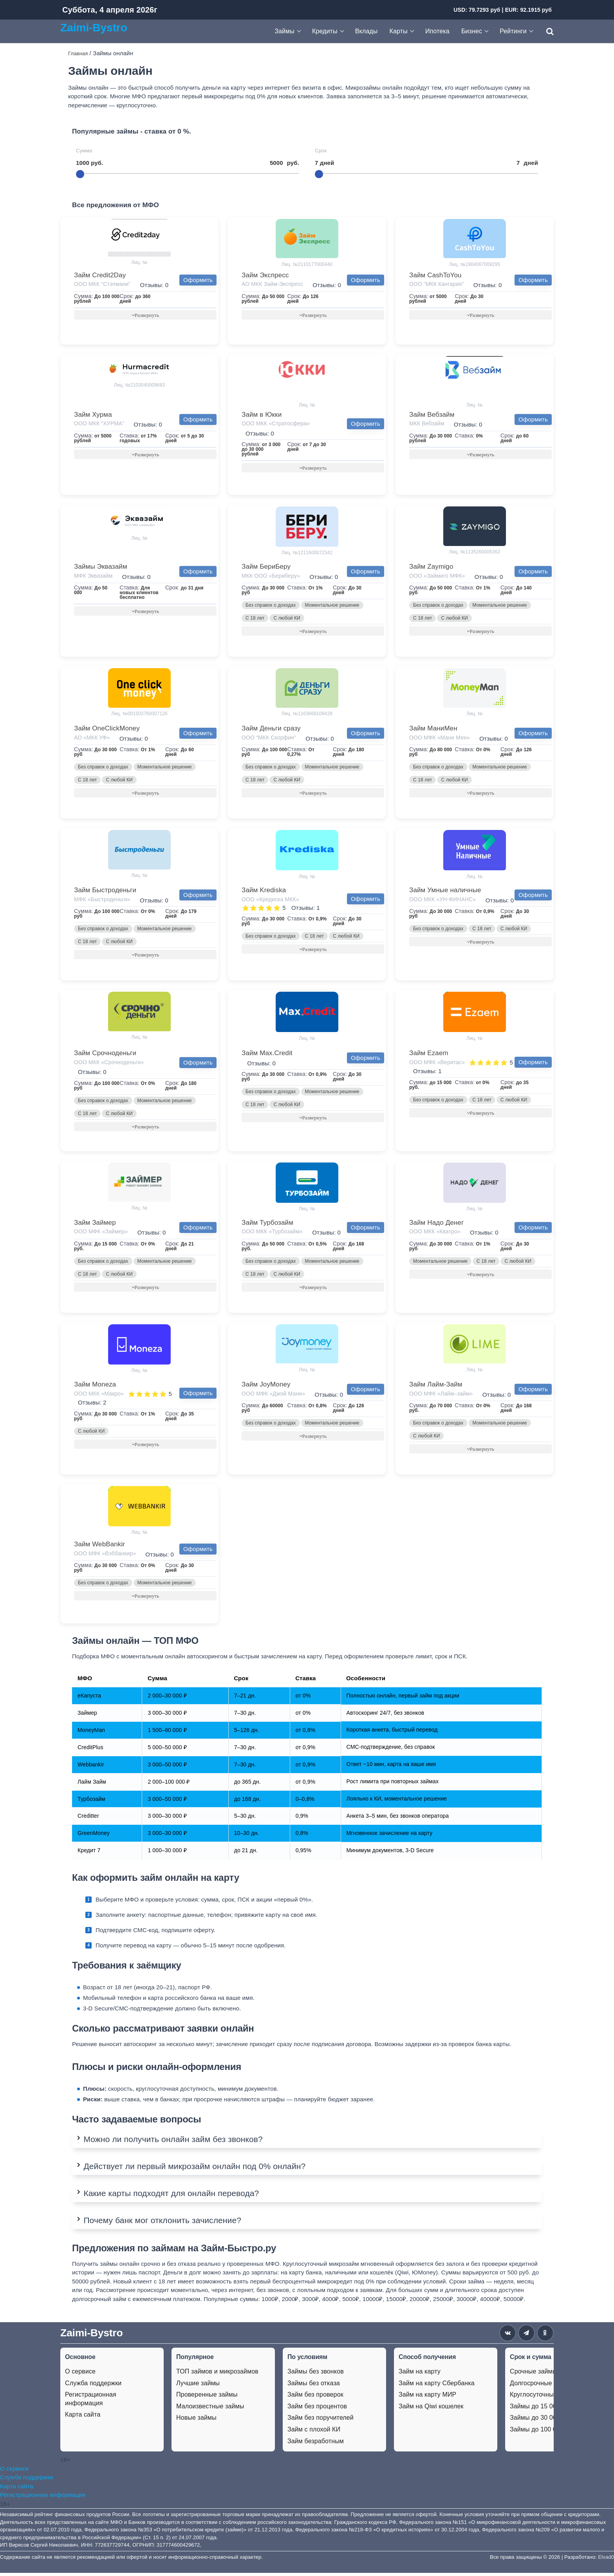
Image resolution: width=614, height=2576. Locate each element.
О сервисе (80, 2375)
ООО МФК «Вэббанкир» (105, 1556)
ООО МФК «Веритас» (437, 1064)
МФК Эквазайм (93, 576)
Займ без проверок (315, 2398)
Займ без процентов (317, 2409)
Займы (284, 31)
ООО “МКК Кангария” (436, 284)
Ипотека (437, 31)
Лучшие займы (198, 2386)
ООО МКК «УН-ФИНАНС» (442, 901)
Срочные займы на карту (546, 2375)
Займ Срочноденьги (105, 1055)
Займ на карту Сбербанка (437, 2386)
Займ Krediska (264, 891)
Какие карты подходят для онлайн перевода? (171, 2196)
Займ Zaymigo (431, 567)
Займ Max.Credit (267, 1055)
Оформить (198, 280)
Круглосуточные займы (544, 2398)
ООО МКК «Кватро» (434, 1234)
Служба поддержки (93, 2386)
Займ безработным (315, 2444)
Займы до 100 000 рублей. (549, 2433)
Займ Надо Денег (436, 1225)
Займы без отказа (313, 2386)
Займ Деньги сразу (271, 729)
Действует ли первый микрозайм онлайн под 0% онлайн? (194, 2169)
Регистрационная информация (90, 2402)
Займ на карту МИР (427, 2398)
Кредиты (325, 31)
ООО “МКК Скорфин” (269, 739)
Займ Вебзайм (431, 415)
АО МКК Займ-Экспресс (272, 284)
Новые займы (196, 2421)
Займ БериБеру (266, 567)
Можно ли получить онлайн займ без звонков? (173, 2142)
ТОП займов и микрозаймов (217, 2375)
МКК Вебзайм (426, 424)
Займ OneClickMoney (107, 729)
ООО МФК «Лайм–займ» (441, 1396)
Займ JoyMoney (266, 1387)
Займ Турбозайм (267, 1225)
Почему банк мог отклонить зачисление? (162, 2223)
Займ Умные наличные (445, 891)
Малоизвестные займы (210, 2409)
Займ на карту (420, 2375)
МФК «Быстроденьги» (102, 901)
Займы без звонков (315, 2375)
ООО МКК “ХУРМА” (99, 424)
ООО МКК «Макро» (99, 1396)
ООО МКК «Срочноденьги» (109, 1064)
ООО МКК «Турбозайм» (272, 1234)
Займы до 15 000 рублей (546, 2409)
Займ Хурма (93, 415)
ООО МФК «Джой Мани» (273, 1396)
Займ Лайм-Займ (435, 1387)
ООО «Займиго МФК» (437, 576)
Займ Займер (95, 1225)
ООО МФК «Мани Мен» (439, 739)
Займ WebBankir (99, 1547)
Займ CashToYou (435, 275)
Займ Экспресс (265, 275)
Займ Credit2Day (100, 275)
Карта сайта (82, 2418)
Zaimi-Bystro (93, 27)
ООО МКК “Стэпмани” (102, 284)
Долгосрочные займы (541, 2386)
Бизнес (471, 31)
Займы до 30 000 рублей (546, 2421)
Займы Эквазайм (100, 567)
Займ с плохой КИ (313, 2433)
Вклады (366, 31)
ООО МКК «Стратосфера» (276, 424)
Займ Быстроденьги (105, 891)
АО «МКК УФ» (92, 739)
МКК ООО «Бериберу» (271, 576)
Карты (399, 31)
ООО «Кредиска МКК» (270, 901)
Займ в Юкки (262, 415)
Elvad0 (606, 2560)
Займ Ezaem (428, 1055)
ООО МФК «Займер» (101, 1234)
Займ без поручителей (320, 2421)
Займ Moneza (95, 1387)
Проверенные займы (207, 2398)
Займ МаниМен (433, 729)
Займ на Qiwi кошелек (431, 2409)
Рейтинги (513, 31)
